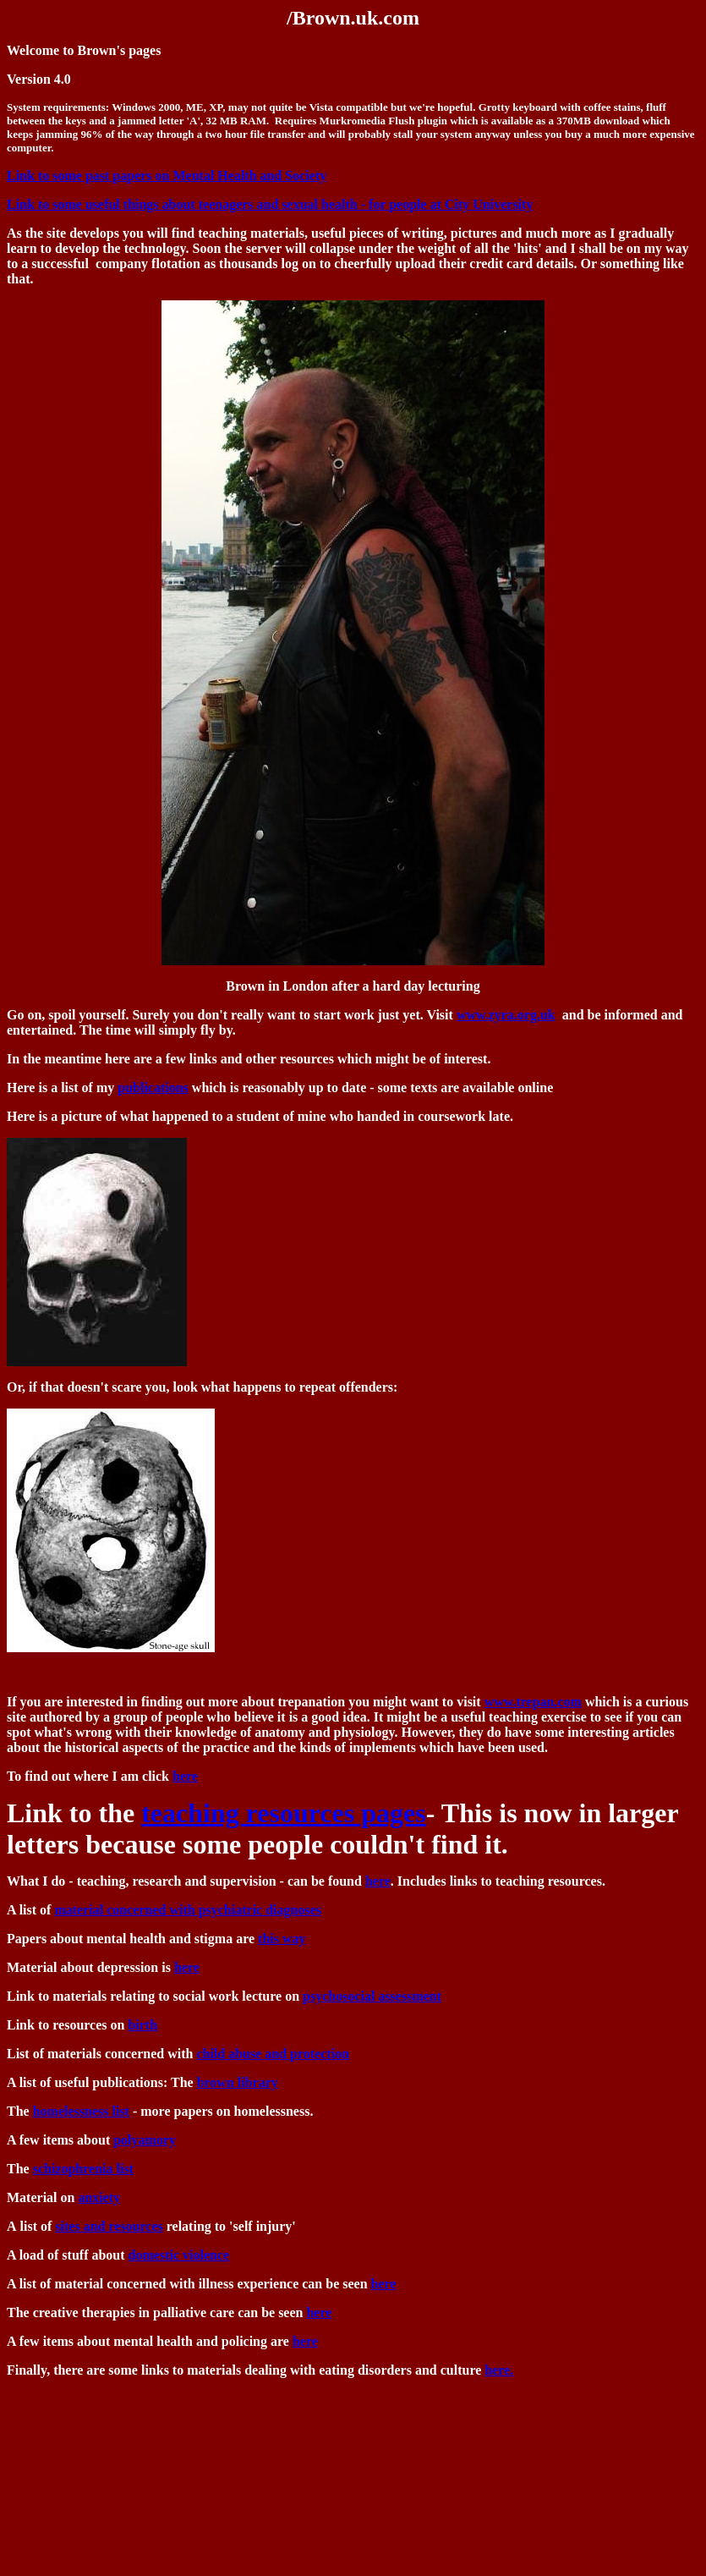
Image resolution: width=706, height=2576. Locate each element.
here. (498, 2370)
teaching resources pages (283, 1813)
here (185, 1776)
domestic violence (179, 2255)
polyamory (144, 2140)
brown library (237, 2082)
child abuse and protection (272, 2053)
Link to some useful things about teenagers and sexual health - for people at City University (270, 204)
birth (142, 2025)
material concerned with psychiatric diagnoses (187, 1910)
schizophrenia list (83, 2168)
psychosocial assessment (372, 1996)
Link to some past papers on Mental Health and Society (166, 175)
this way (281, 1938)
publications (153, 1087)
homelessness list (81, 2111)
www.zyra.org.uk (506, 1015)
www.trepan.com (533, 1701)
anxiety (99, 2197)
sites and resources (108, 2226)
